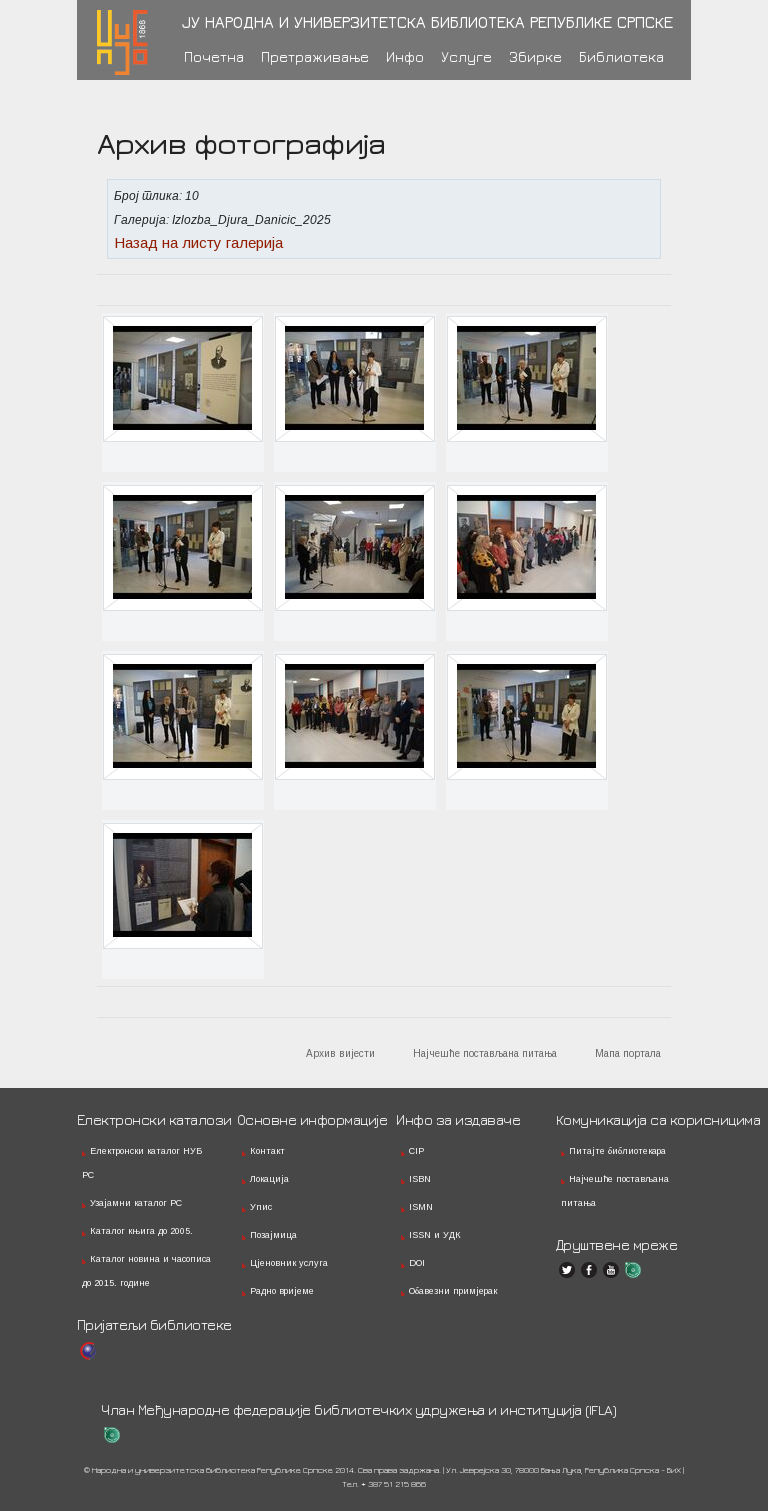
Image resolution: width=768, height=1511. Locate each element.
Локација (269, 1179)
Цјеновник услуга (289, 1263)
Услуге (466, 56)
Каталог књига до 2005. (141, 1231)
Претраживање (315, 56)
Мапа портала (628, 1053)
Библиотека (621, 56)
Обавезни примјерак (453, 1291)
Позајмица (273, 1235)
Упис (261, 1207)
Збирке (535, 56)
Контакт (267, 1151)
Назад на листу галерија (198, 242)
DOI (417, 1263)
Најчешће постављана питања (485, 1053)
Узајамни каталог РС (136, 1203)
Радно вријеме (282, 1291)
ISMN (421, 1207)
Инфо (405, 56)
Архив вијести (340, 1053)
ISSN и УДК (435, 1235)
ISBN (420, 1179)
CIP (416, 1151)
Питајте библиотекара (617, 1151)
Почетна (214, 56)
